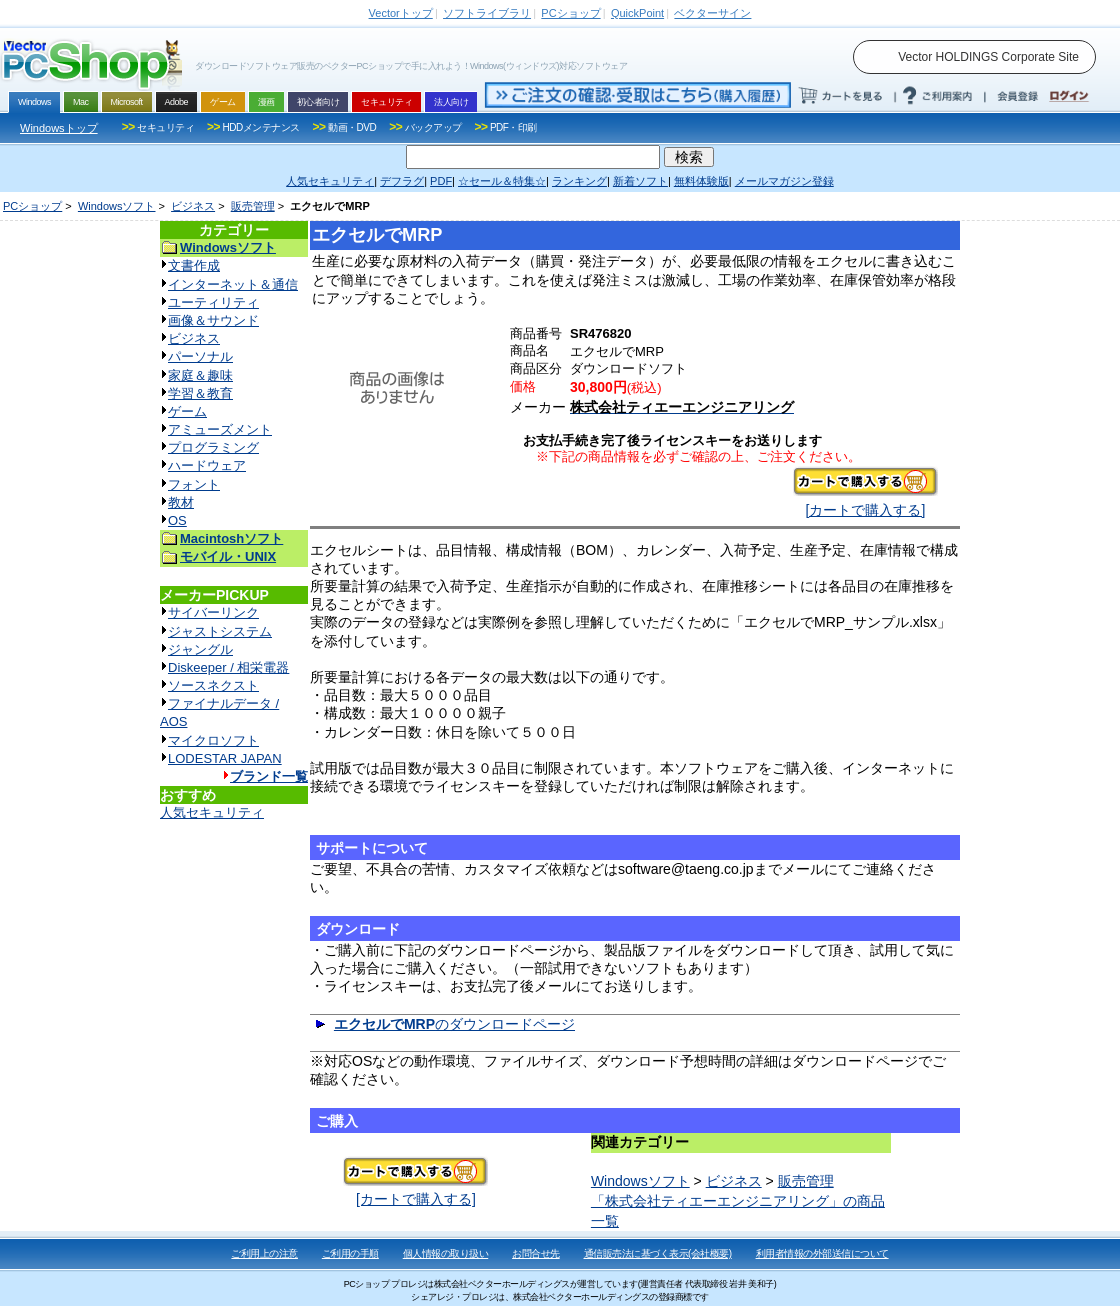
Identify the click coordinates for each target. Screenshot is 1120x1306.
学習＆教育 (200, 393)
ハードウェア (207, 465)
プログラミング (213, 447)
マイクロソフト (213, 740)
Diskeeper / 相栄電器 (228, 667)
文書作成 (194, 265)
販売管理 (253, 206)
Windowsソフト (117, 206)
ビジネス (193, 206)
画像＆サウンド (213, 320)
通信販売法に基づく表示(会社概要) (658, 1253)
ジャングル (200, 649)
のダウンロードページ (454, 1024)
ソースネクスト (213, 685)
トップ (401, 13)
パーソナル (200, 356)
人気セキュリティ (212, 812)
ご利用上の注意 (264, 1253)
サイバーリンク (213, 612)
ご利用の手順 (350, 1253)
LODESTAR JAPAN (225, 758)
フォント (194, 484)
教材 (181, 502)
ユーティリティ (213, 302)
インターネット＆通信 (233, 284)
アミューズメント (220, 429)
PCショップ (32, 206)
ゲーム (187, 411)
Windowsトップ (59, 128)
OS (177, 520)
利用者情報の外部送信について (822, 1253)
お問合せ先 (536, 1253)
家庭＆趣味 (200, 375)
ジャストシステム (220, 631)
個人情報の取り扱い (446, 1253)
